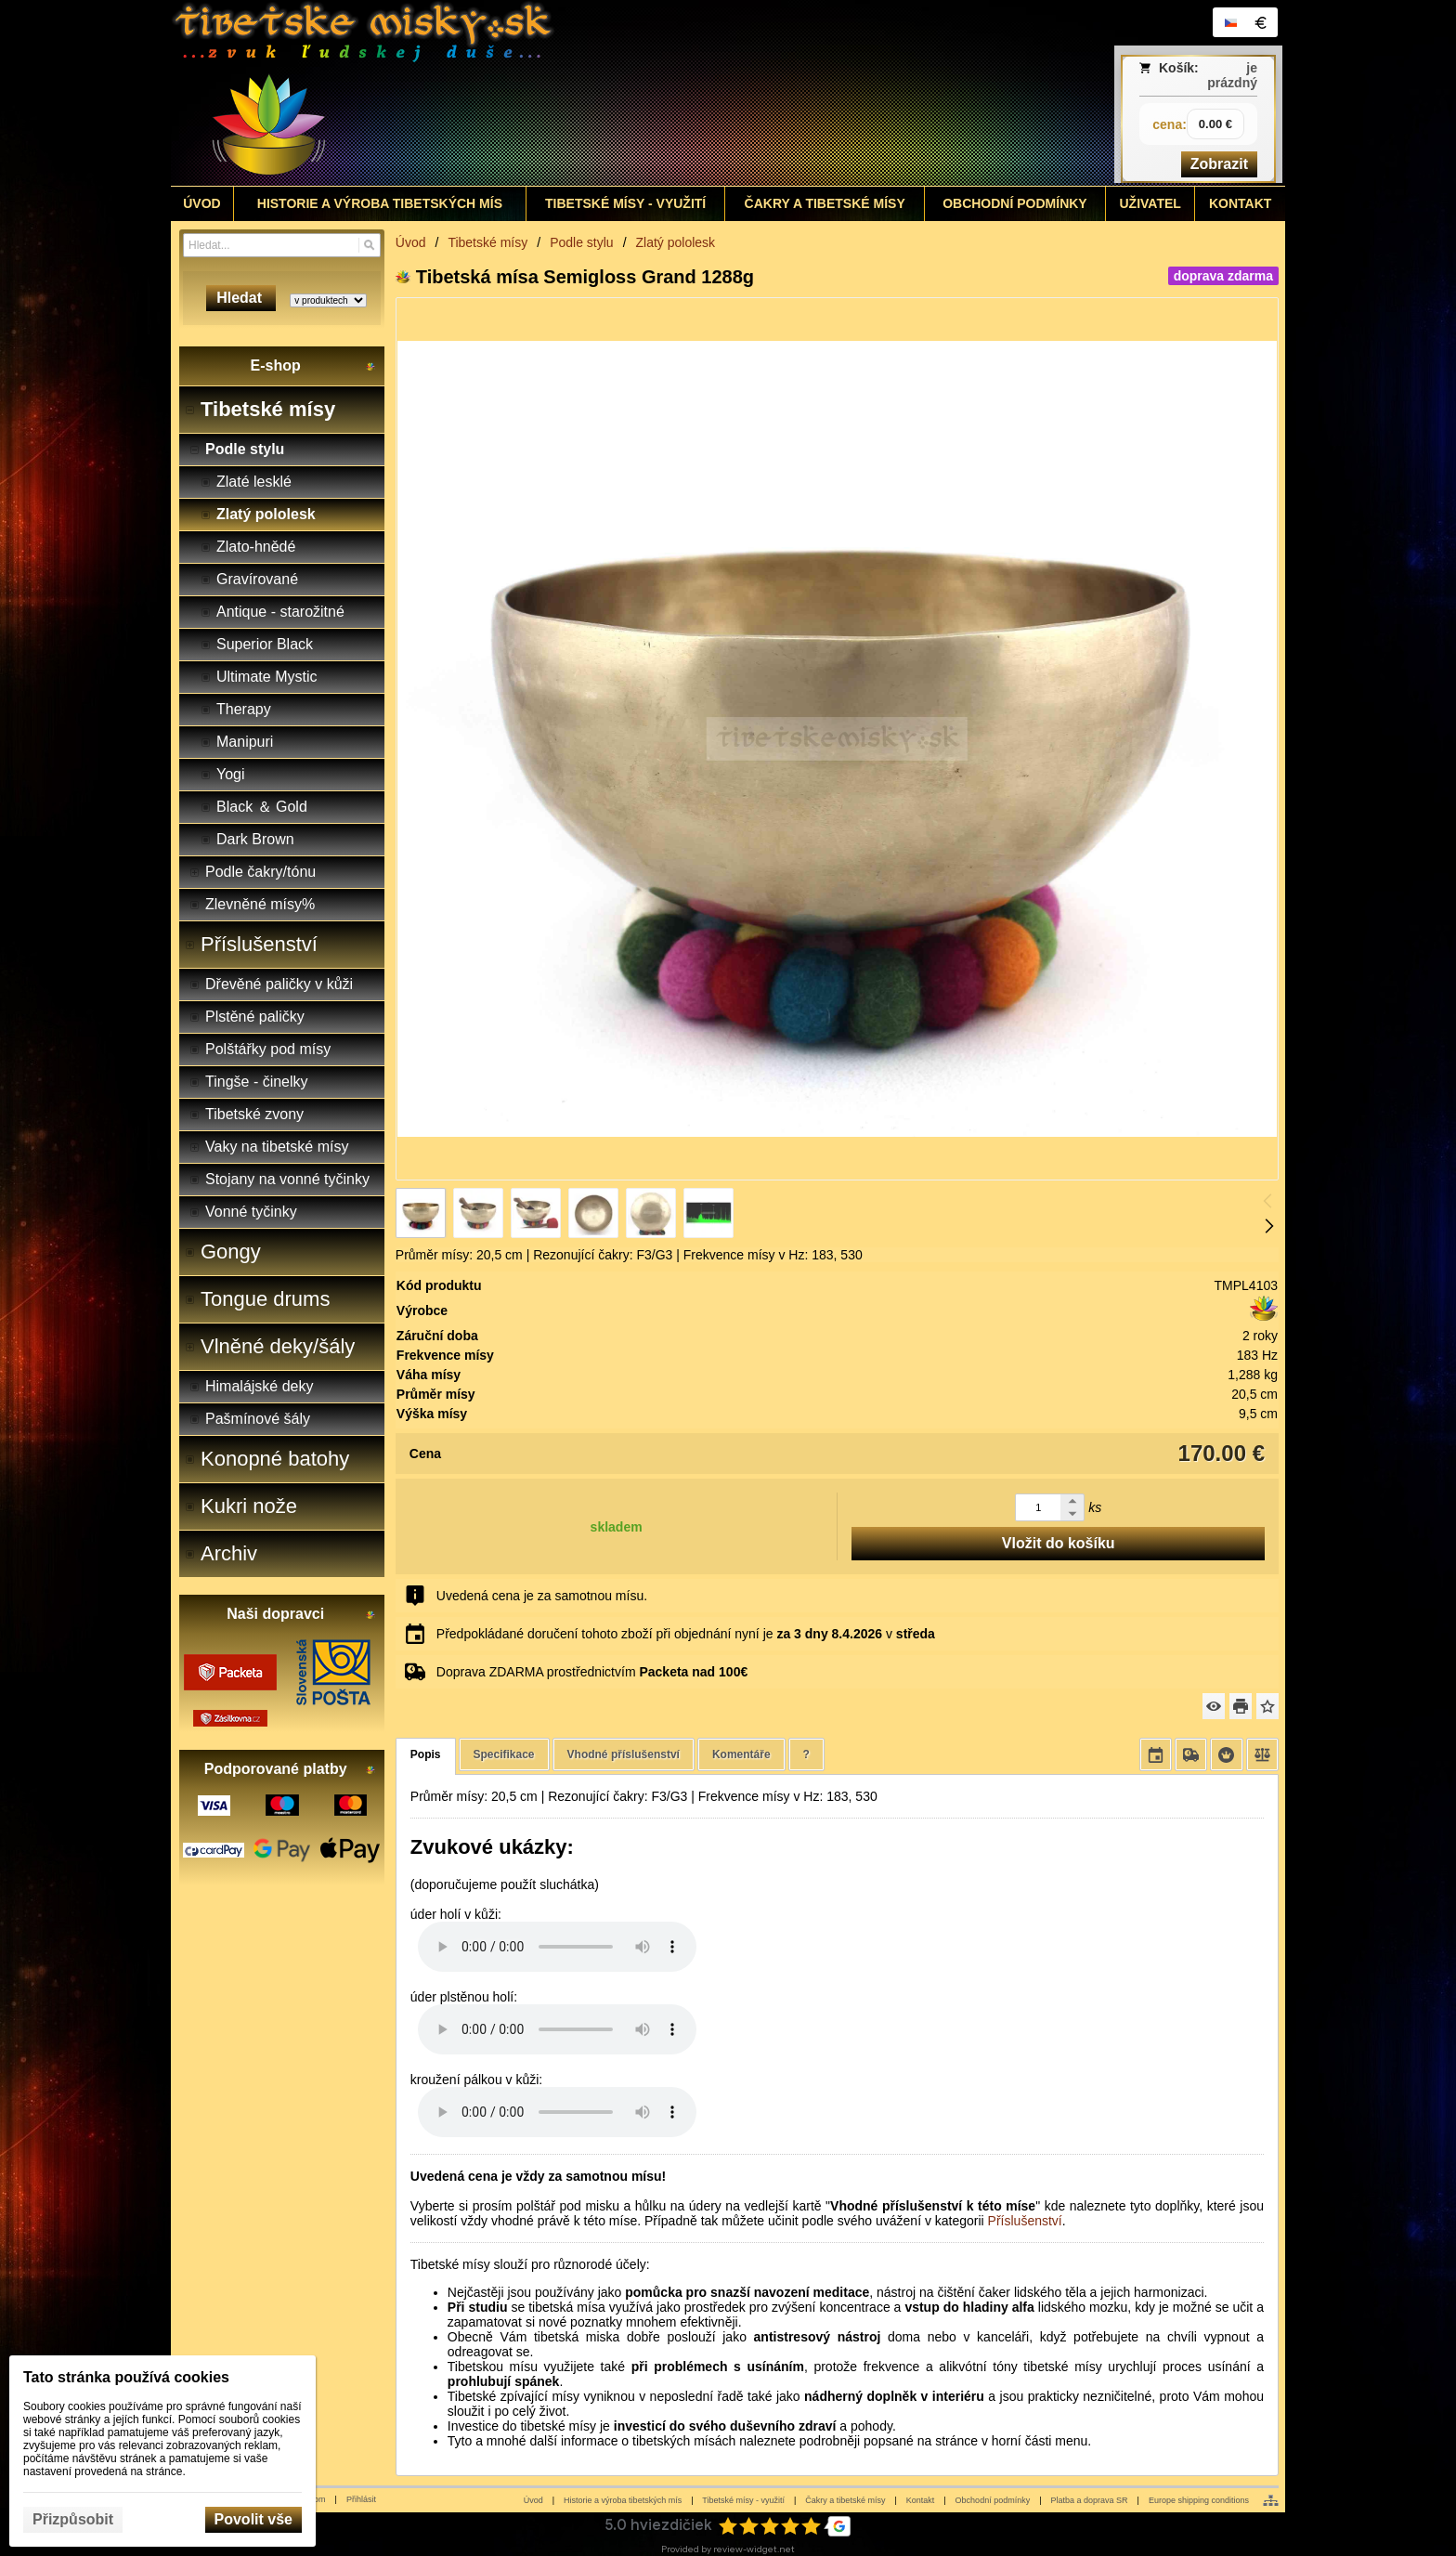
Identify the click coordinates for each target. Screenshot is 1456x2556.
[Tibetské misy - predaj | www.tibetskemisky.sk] (590, 93)
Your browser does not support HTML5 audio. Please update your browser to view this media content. (557, 1947)
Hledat (241, 298)
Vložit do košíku (1058, 1543)
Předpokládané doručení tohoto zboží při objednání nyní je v (685, 1633)
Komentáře (741, 1754)
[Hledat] (369, 245)
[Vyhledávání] (282, 245)
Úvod (533, 2500)
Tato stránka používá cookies (126, 2377)
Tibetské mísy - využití (743, 2500)
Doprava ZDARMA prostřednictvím (592, 1671)
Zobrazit (1219, 164)
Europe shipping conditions (1199, 2500)
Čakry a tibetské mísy (845, 2500)
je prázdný (1232, 75)
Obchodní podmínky (993, 2500)
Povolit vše (253, 2519)
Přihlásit (361, 2499)
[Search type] (328, 300)
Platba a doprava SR (1089, 2500)
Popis (425, 1754)
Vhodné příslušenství (623, 1754)
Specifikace (504, 1754)
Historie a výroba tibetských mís (623, 2500)
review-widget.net (754, 2549)
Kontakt (920, 2500)
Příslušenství (1025, 2220)
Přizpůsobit (72, 2519)
